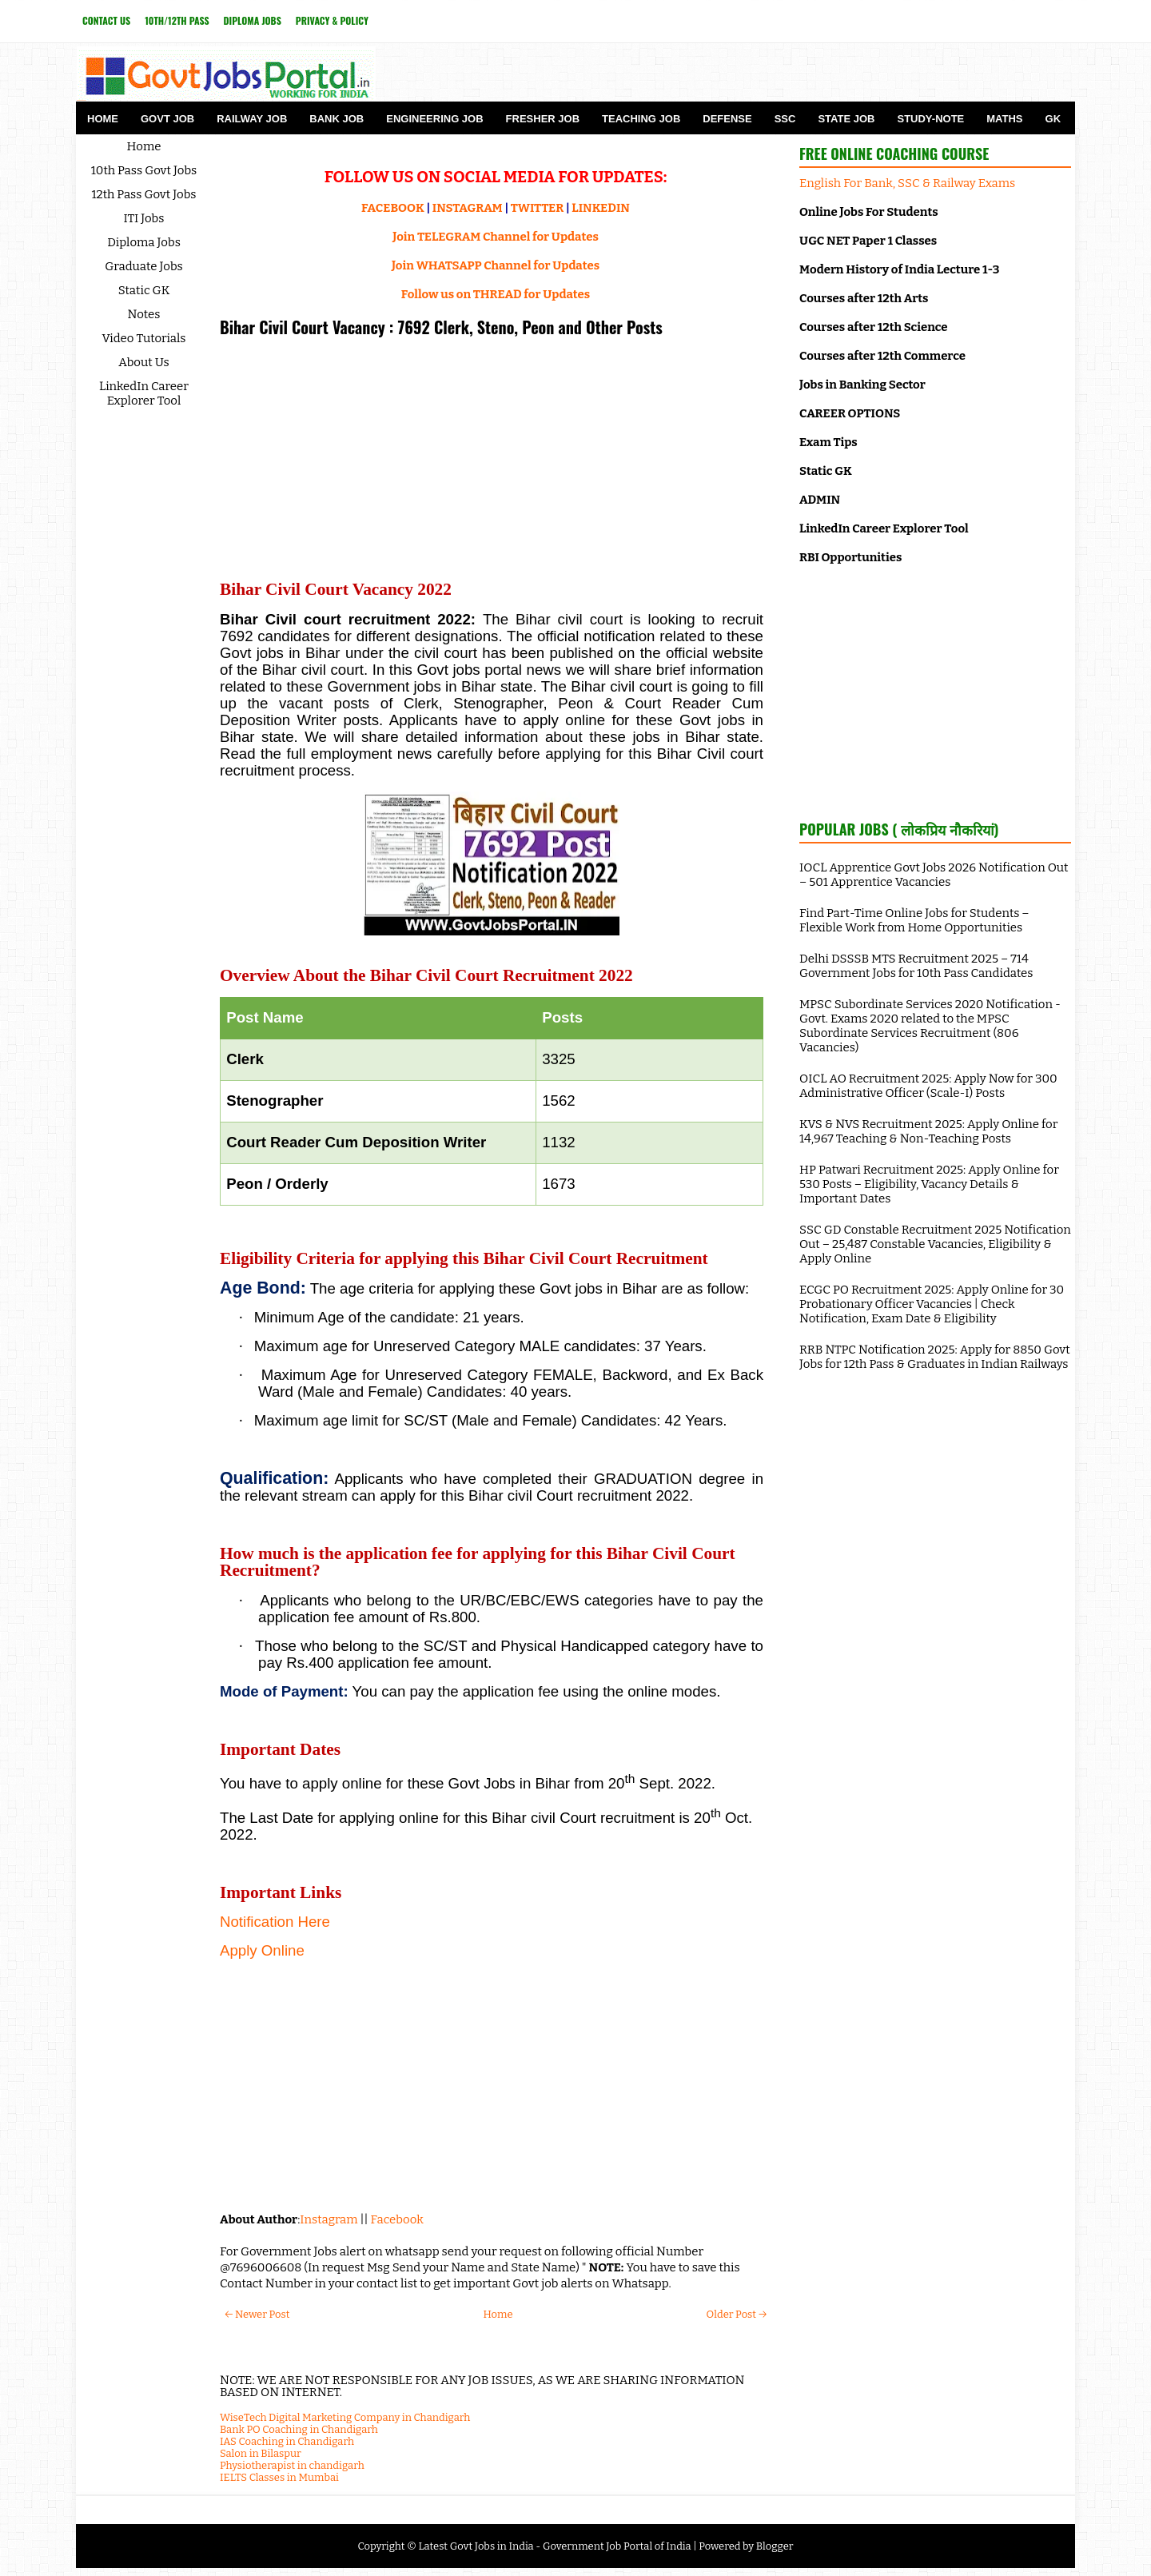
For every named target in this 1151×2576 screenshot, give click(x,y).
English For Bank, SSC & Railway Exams (907, 183)
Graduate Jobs (144, 266)
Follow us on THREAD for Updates (495, 294)
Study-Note (930, 119)
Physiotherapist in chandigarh (292, 2465)
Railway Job (252, 119)
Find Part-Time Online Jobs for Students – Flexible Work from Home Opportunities (914, 920)
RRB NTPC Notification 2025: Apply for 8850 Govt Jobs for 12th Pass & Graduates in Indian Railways (934, 1356)
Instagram (328, 2219)
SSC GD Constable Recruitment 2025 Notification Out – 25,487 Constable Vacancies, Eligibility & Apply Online (935, 1244)
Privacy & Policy (332, 20)
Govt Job (167, 119)
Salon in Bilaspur (260, 2453)
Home (102, 119)
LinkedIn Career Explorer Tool (144, 393)
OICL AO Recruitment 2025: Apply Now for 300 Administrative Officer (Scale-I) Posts (928, 1085)
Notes (144, 314)
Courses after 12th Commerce (882, 356)
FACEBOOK (392, 208)
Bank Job (336, 119)
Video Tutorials (144, 338)
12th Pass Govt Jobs (143, 194)
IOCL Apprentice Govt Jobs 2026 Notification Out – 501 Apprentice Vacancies (933, 874)
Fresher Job (542, 119)
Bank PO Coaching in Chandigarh (299, 2429)
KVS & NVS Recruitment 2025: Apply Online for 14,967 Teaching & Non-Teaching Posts (928, 1131)
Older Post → (737, 2314)
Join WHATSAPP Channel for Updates (495, 265)
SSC (785, 119)
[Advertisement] (491, 460)
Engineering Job (434, 119)
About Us (143, 362)
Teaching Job (641, 119)
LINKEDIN (601, 208)
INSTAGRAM (467, 208)
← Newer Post (257, 2314)
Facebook (397, 2219)
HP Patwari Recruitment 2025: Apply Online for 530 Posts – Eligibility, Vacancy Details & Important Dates (929, 1184)
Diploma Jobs (252, 20)
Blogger (775, 2546)
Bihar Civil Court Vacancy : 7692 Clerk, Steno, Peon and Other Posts (441, 327)
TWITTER (537, 208)
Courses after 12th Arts (863, 298)
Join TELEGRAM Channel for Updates (495, 236)
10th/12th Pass (177, 20)
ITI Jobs (144, 218)
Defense (727, 119)
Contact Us (106, 20)
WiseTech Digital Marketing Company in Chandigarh (345, 2417)
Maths (1004, 119)
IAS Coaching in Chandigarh (287, 2441)
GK (1053, 119)
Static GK (144, 290)
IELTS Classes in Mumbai (279, 2477)
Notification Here (275, 1921)
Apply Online (262, 1950)
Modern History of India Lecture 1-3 (899, 269)
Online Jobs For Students (868, 212)
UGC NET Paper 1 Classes (868, 240)
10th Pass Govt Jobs (144, 170)
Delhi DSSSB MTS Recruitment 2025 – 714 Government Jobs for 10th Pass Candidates (916, 965)
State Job (846, 119)
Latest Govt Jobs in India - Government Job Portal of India (554, 2546)
